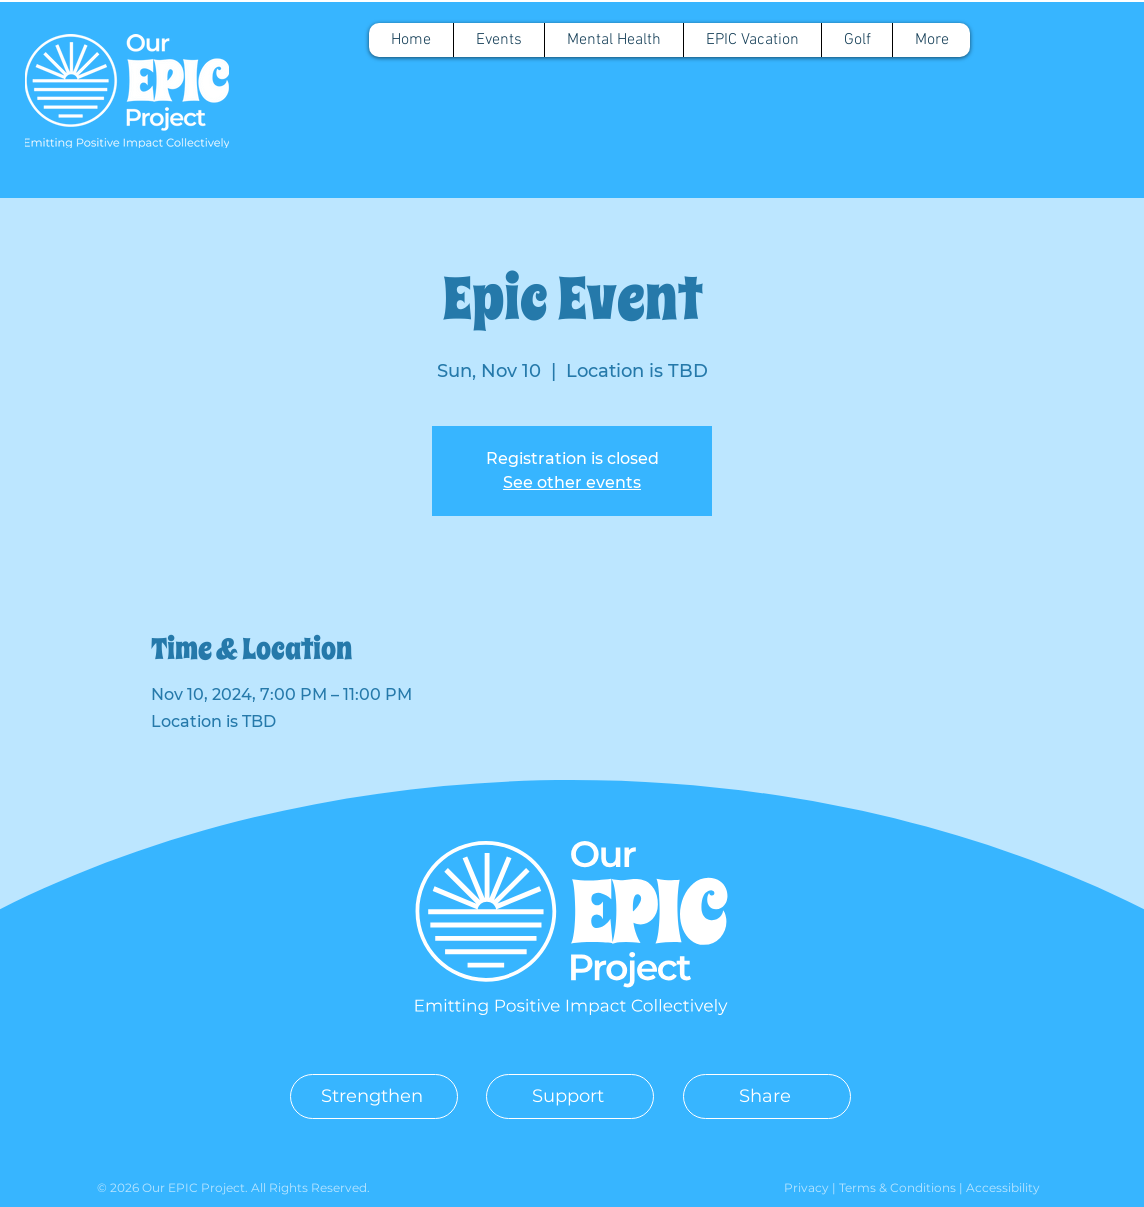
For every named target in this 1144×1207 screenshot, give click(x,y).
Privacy (808, 1187)
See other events (572, 482)
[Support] (570, 1096)
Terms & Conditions (899, 1187)
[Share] (767, 1096)
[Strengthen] (374, 1096)
